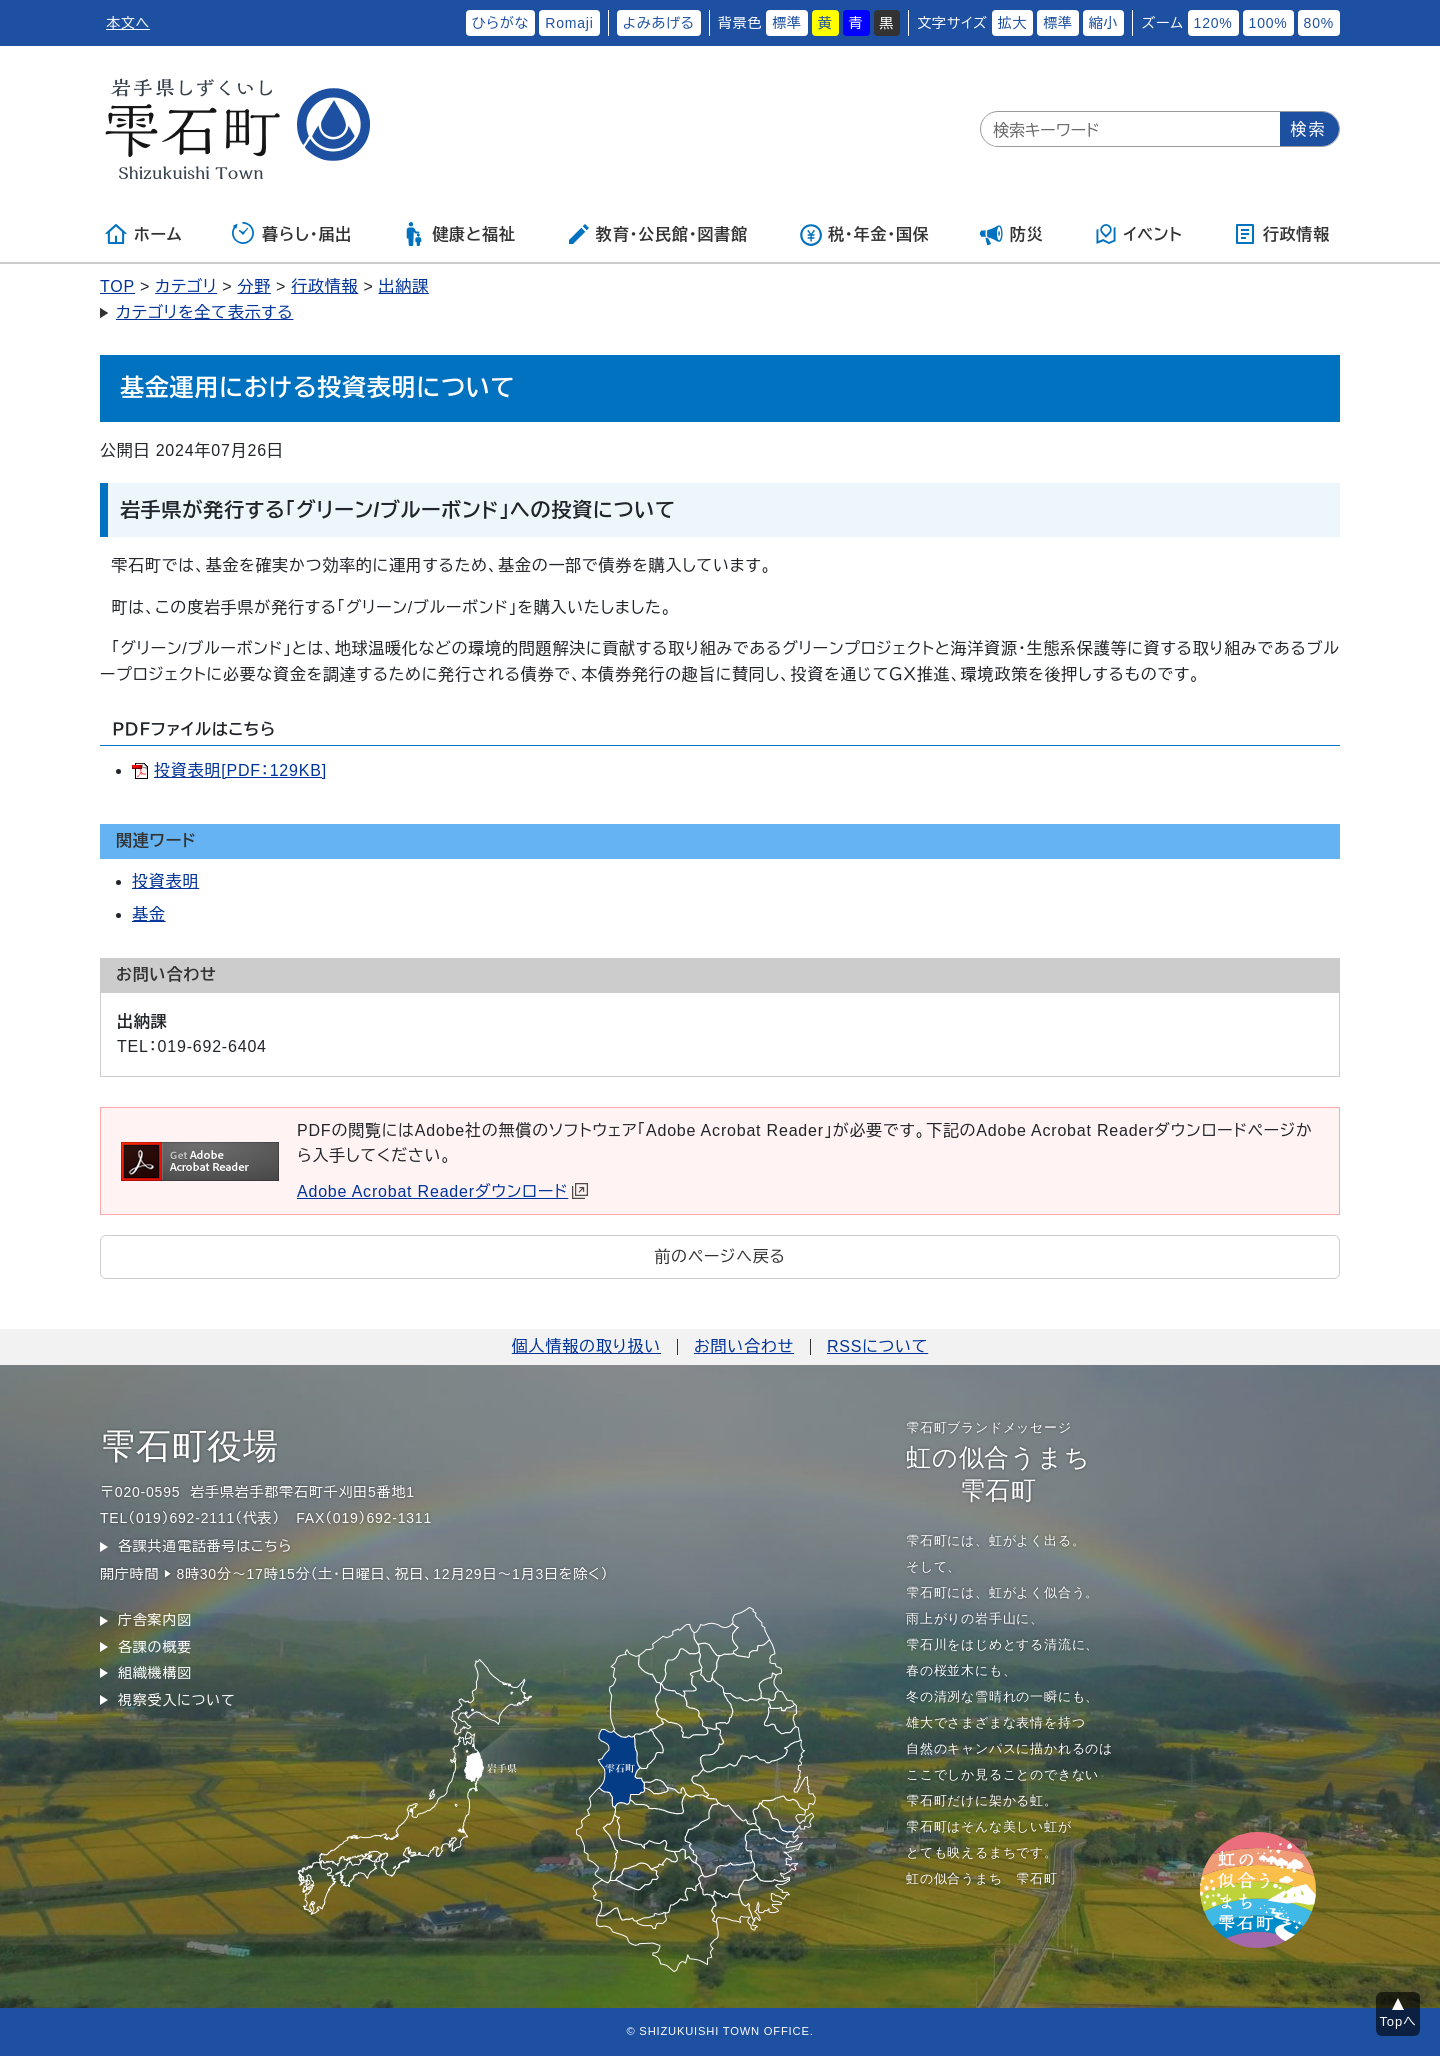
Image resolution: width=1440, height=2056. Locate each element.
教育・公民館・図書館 (657, 234)
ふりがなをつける (398, 23)
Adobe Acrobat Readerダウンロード (442, 1191)
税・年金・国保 (864, 234)
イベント (1138, 234)
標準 (787, 23)
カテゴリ (186, 286)
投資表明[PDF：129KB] (240, 770)
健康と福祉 (458, 234)
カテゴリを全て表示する (204, 312)
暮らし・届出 (292, 234)
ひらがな (501, 23)
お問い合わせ (744, 1346)
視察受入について (176, 1700)
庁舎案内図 (155, 1620)
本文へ (128, 23)
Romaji (569, 23)
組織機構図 (155, 1673)
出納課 (404, 286)
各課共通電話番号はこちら (205, 1546)
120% (1213, 23)
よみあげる (659, 23)
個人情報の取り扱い (586, 1346)
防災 (1012, 234)
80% (1319, 23)
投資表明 (165, 881)
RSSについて (877, 1346)
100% (1268, 23)
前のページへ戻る (719, 1256)
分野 (254, 286)
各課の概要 (155, 1647)
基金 (149, 914)
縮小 (1104, 23)
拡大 (1013, 23)
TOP (117, 286)
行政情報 (1281, 234)
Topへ (1398, 2021)
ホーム (143, 234)
